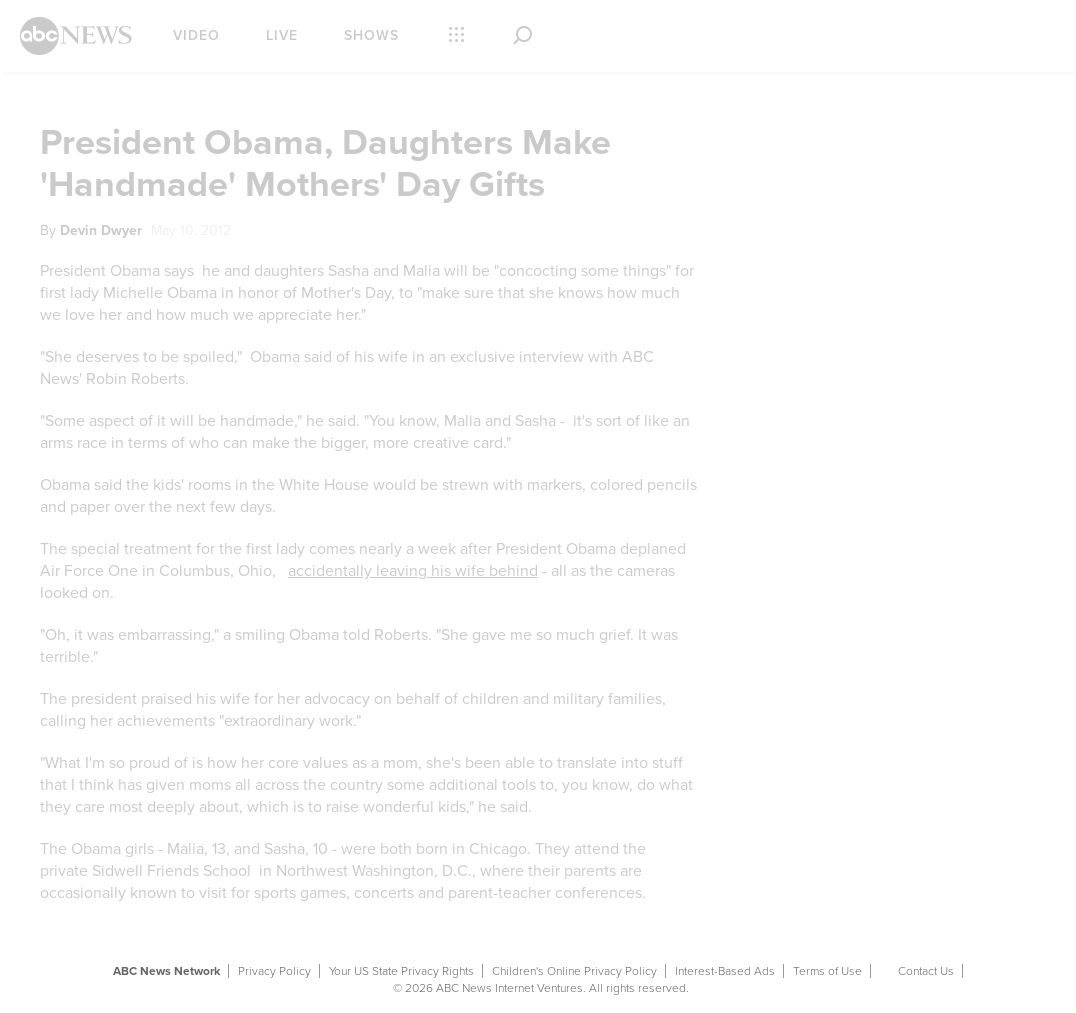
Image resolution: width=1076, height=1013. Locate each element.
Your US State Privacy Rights (401, 971)
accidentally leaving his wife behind (413, 571)
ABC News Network (166, 971)
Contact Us (926, 971)
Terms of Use (827, 971)
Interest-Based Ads (725, 971)
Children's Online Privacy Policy (574, 971)
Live (282, 35)
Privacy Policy (274, 971)
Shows (371, 35)
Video (196, 35)
